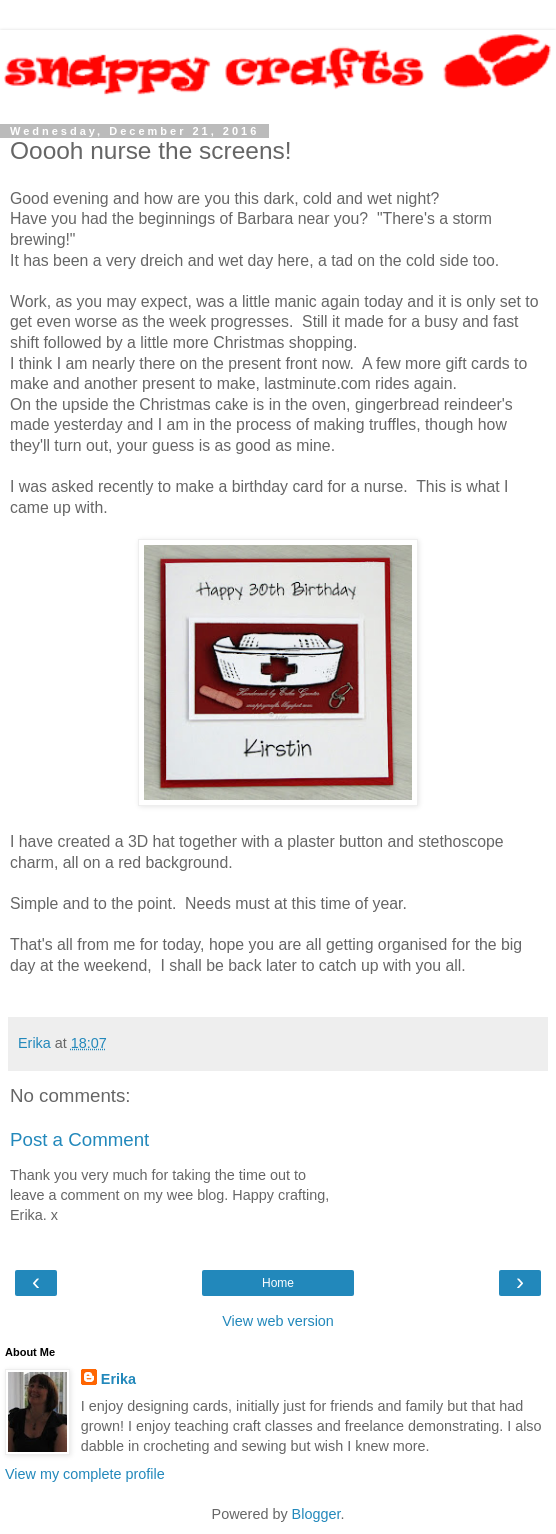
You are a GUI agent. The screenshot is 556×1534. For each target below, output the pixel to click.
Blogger (316, 1514)
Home (278, 1283)
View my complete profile (85, 1474)
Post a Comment (79, 1139)
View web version (278, 1321)
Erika (118, 1379)
